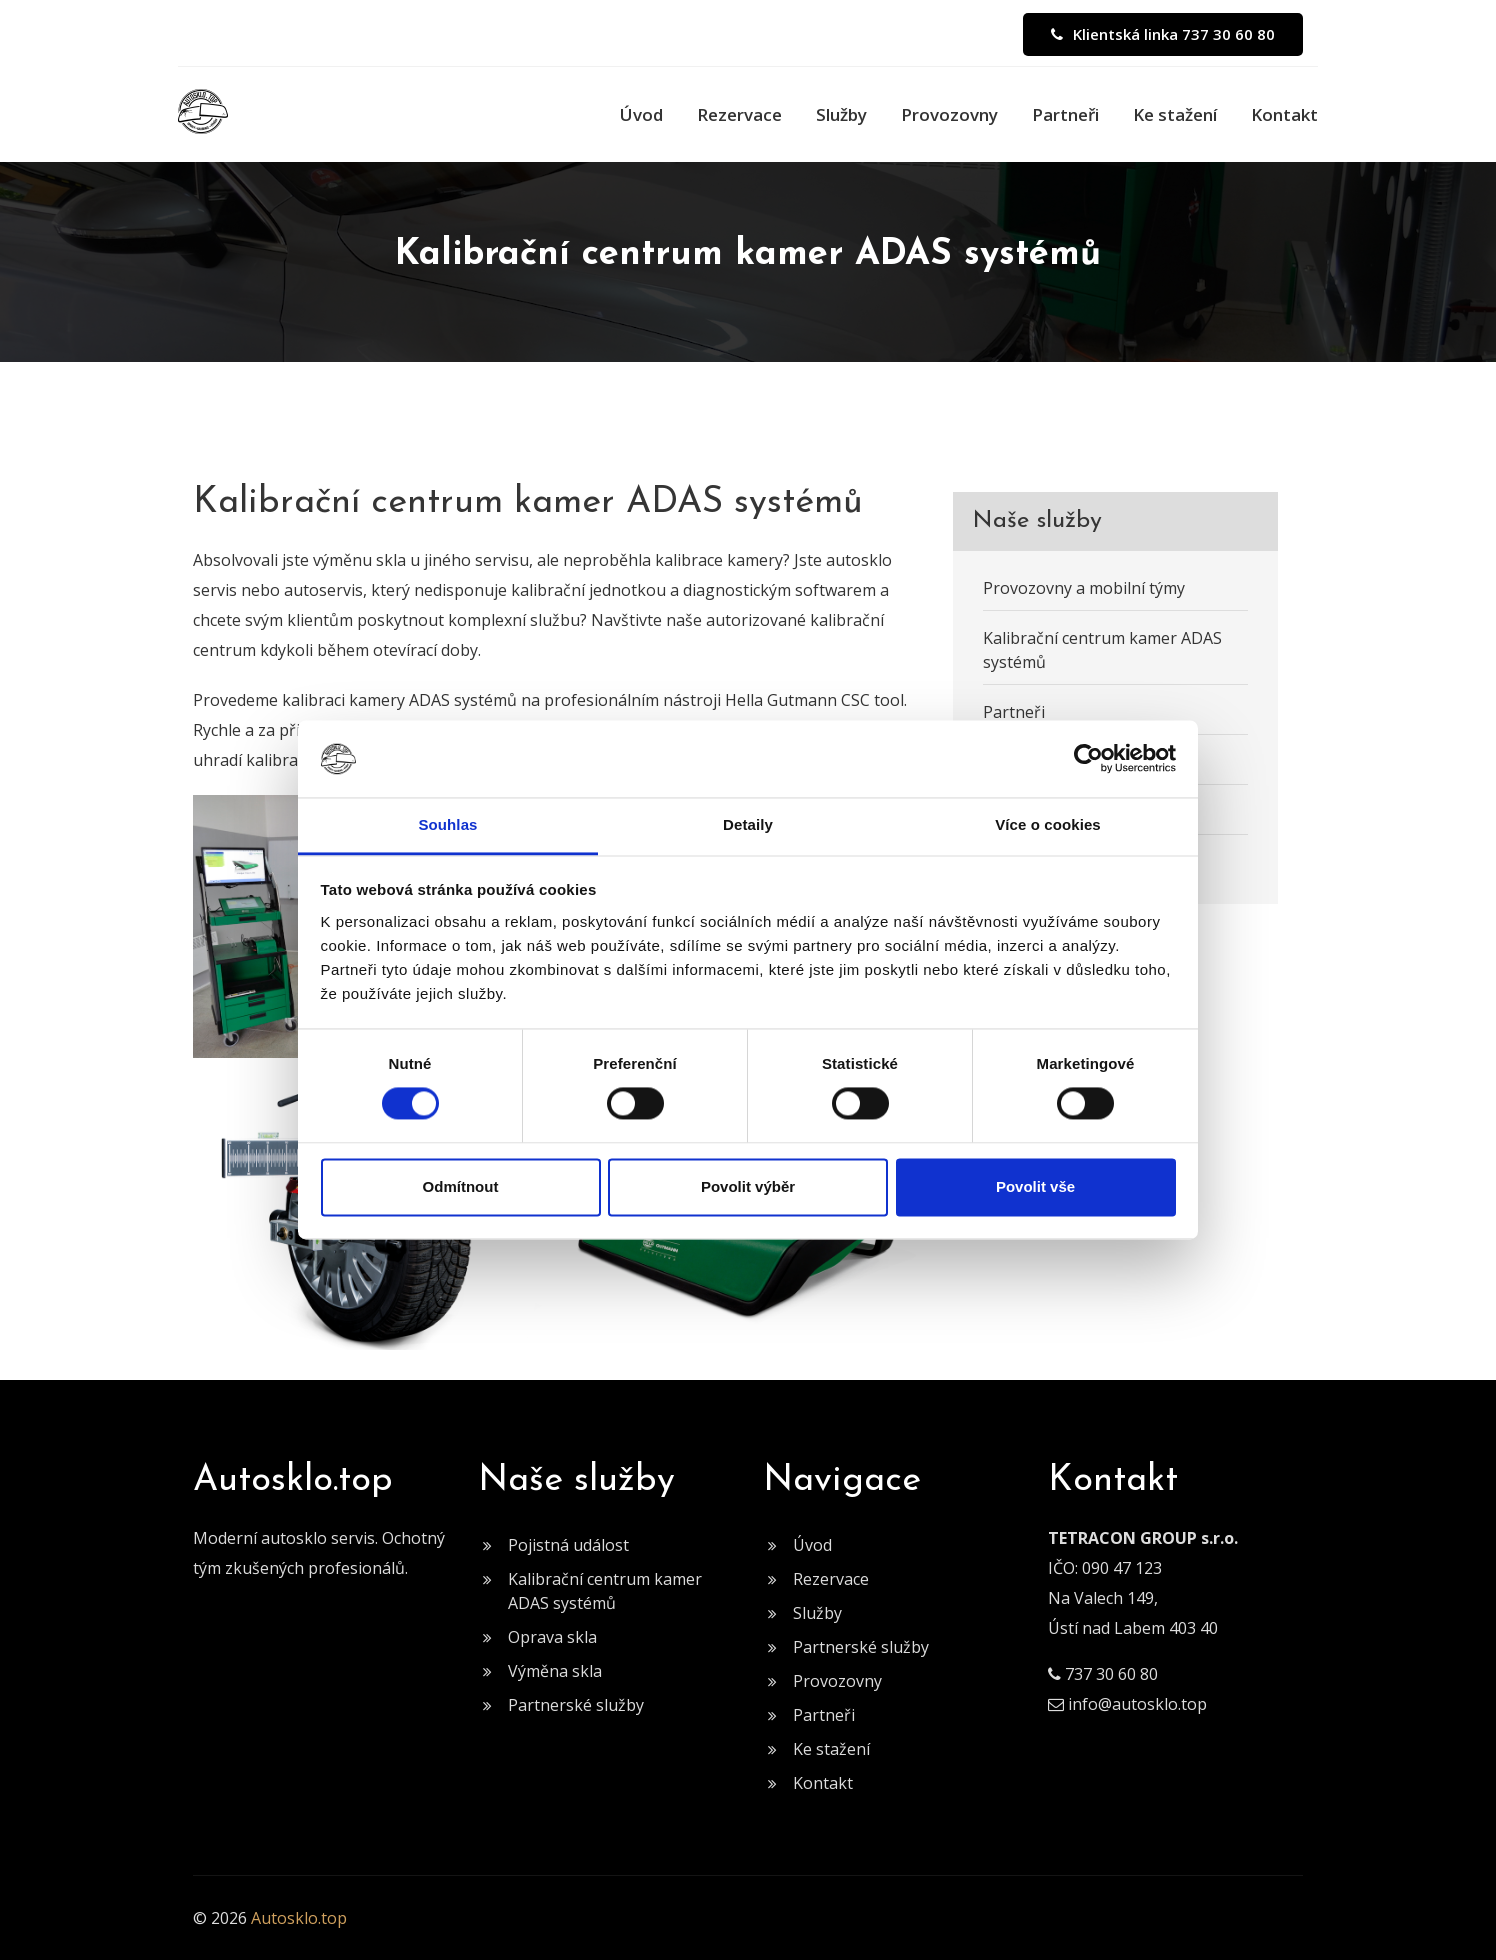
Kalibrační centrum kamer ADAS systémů (1102, 650)
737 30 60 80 (1111, 1674)
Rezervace (739, 114)
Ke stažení (1175, 114)
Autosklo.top (299, 1918)
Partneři (1065, 114)
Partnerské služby (576, 1705)
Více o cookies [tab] (1048, 824)
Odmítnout (461, 1186)
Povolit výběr (748, 1186)
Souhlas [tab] (447, 824)
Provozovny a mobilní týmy (1084, 588)
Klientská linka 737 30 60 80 (1163, 34)
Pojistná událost (568, 1545)
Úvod (641, 114)
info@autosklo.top (1137, 1704)
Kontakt (1284, 114)
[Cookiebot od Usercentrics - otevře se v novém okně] (1088, 759)
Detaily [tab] (748, 824)
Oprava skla (552, 1637)
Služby (841, 114)
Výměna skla (555, 1671)
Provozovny (949, 114)
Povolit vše (1035, 1186)
